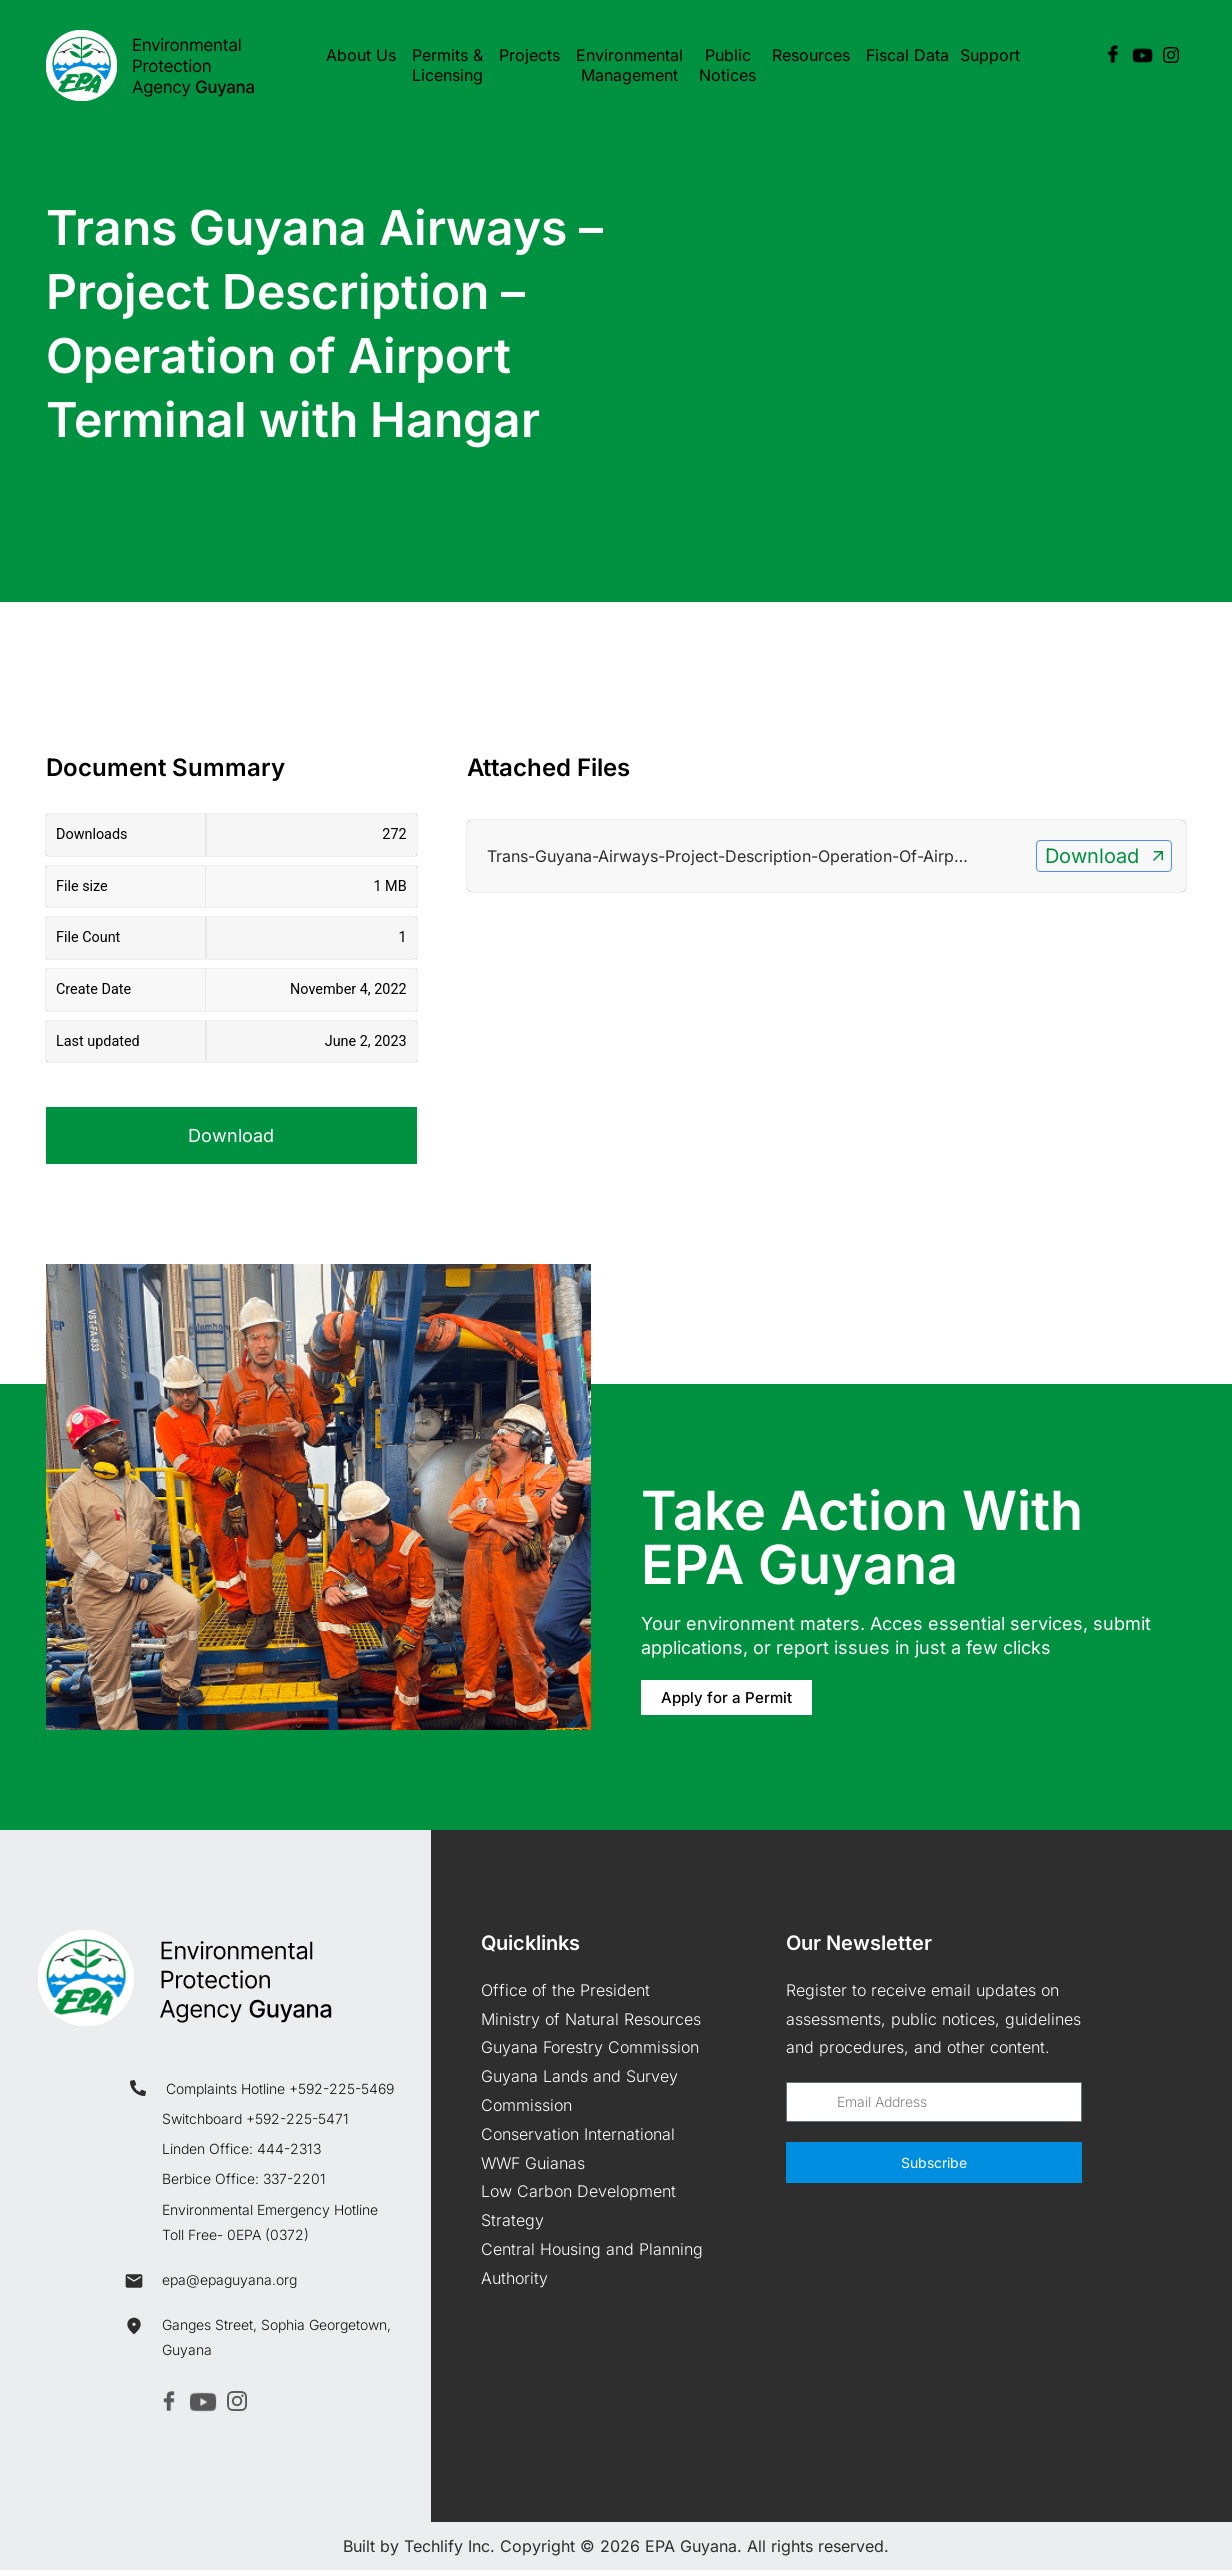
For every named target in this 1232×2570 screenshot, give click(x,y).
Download (231, 1135)
